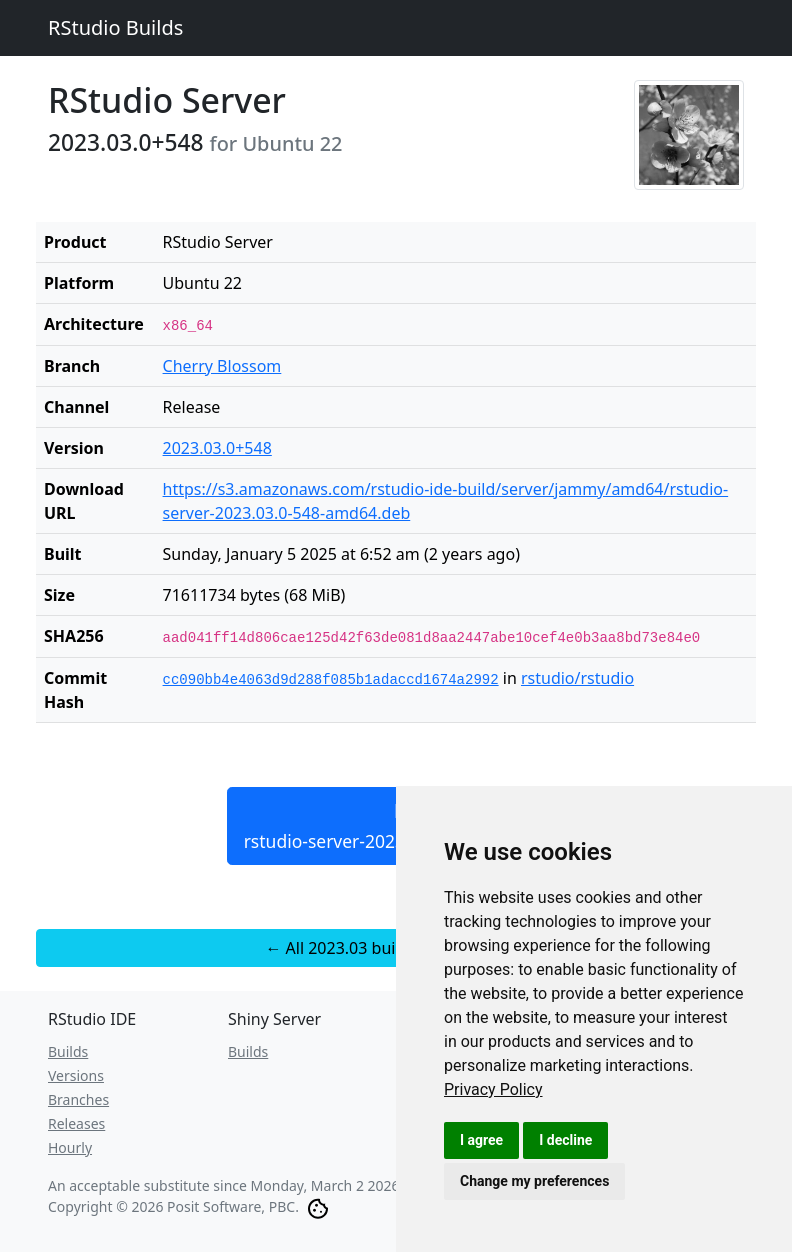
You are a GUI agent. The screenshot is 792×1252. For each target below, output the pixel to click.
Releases (76, 1123)
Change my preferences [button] (534, 1181)
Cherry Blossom (222, 366)
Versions (76, 1075)
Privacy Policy (493, 1089)
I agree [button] (481, 1140)
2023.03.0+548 (217, 448)
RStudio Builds (115, 27)
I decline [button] (565, 1140)
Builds (68, 1051)
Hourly (70, 1147)
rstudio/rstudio (577, 678)
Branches (78, 1099)
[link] (493, 1089)
